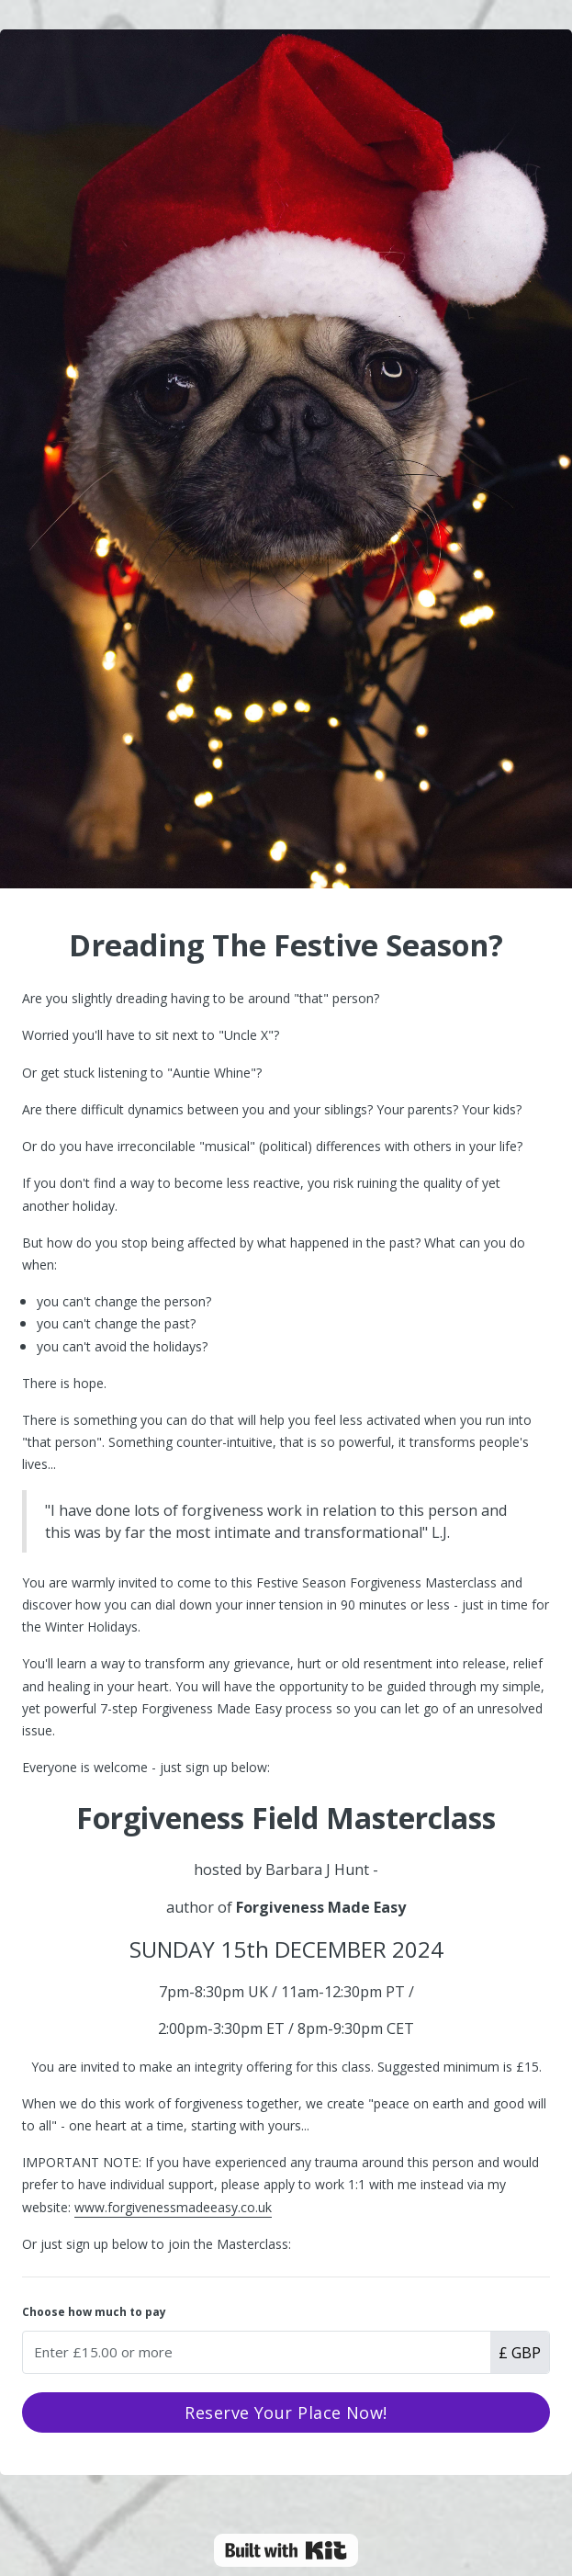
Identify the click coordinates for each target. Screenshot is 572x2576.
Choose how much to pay (94, 2312)
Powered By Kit (286, 2550)
